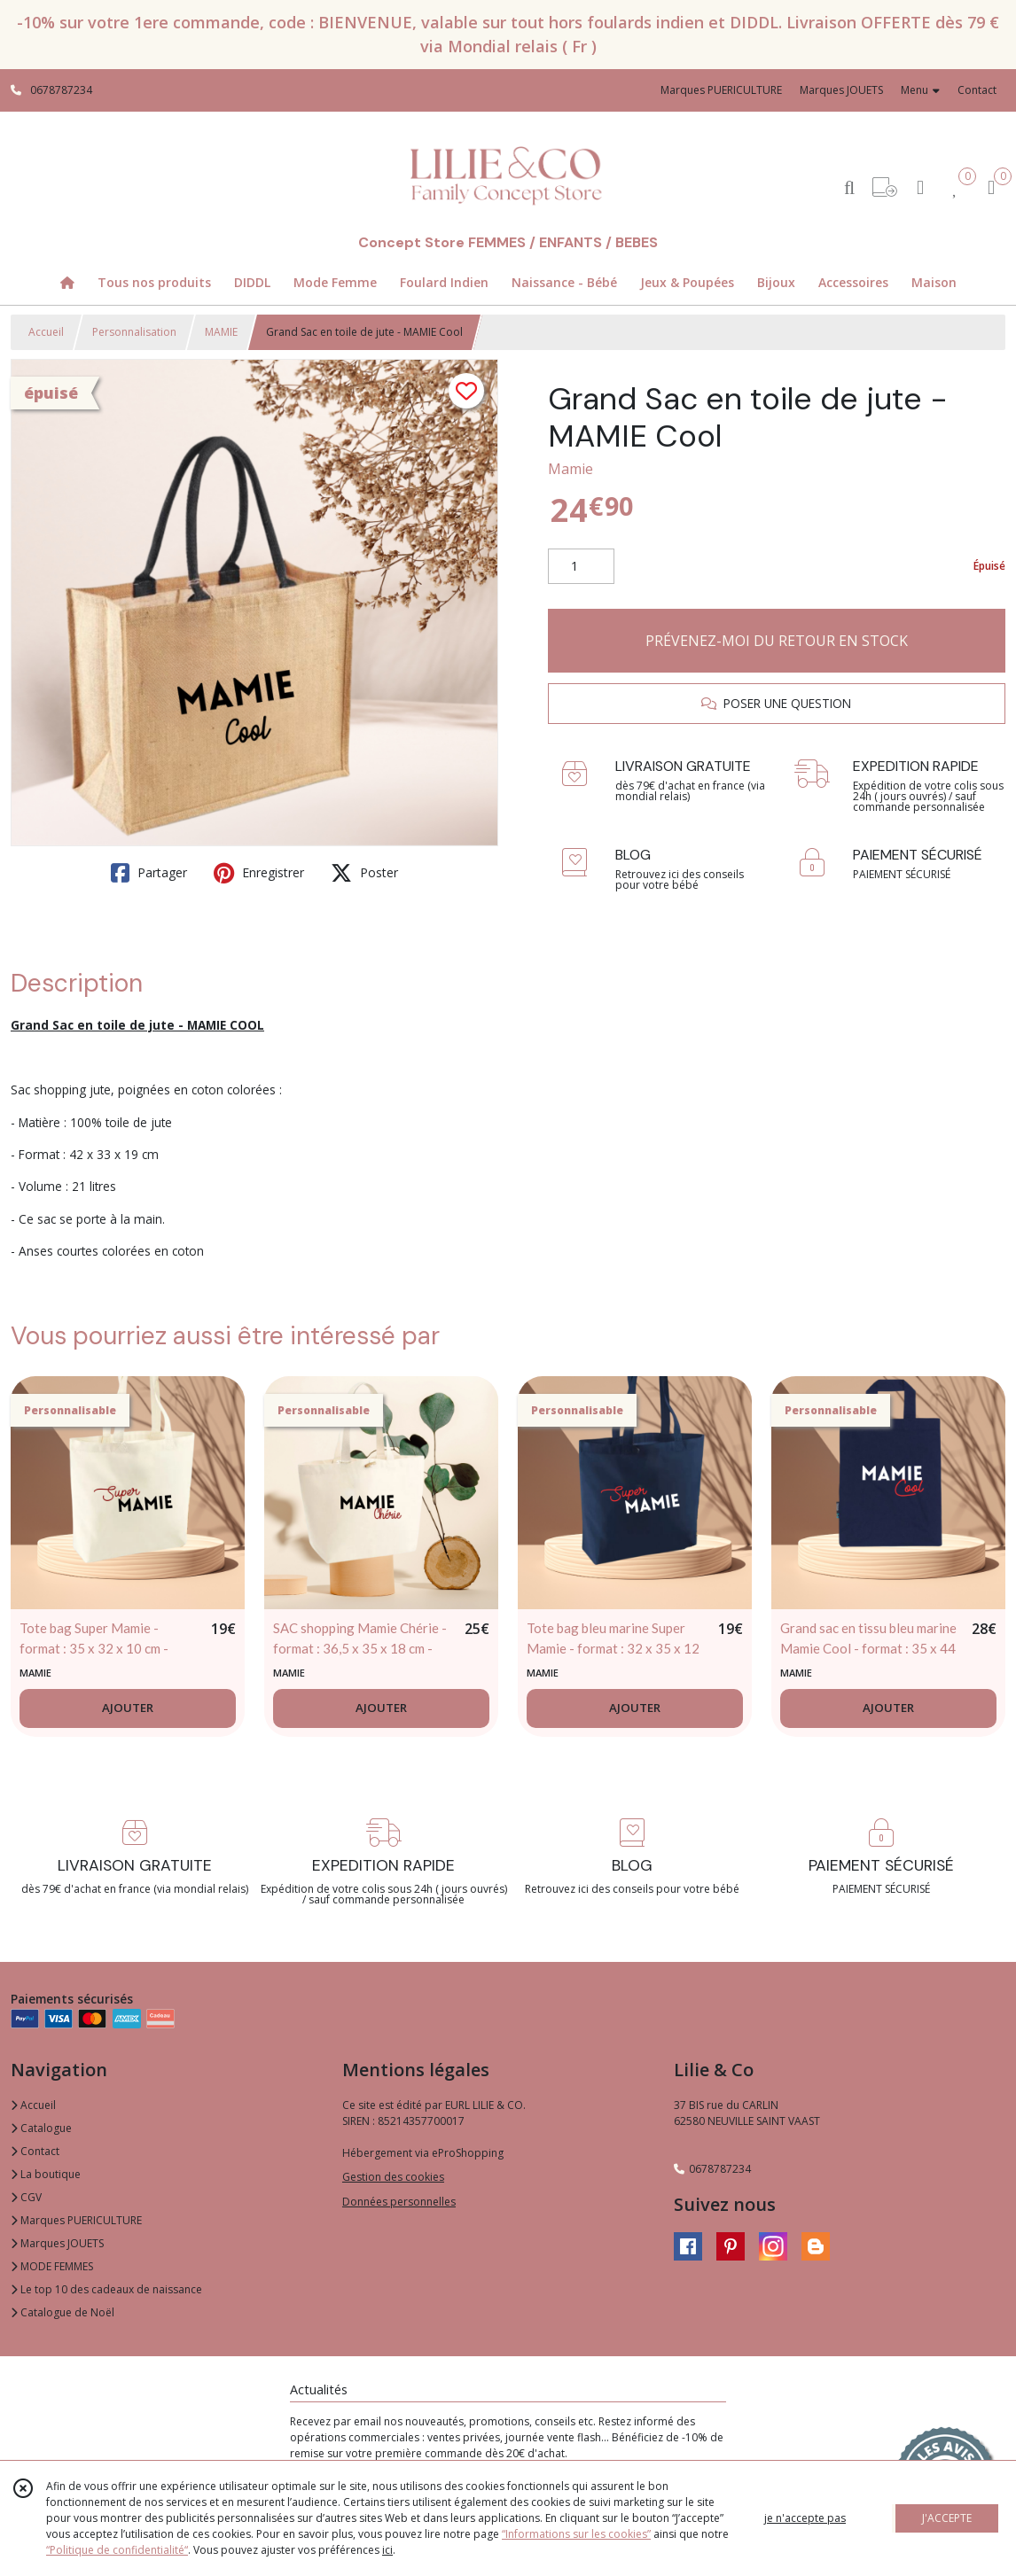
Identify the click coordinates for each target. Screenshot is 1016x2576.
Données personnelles (399, 2201)
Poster (364, 872)
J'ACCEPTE (947, 2517)
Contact (976, 89)
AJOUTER (127, 1708)
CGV (26, 2197)
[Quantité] (581, 566)
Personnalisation (134, 331)
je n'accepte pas (805, 2517)
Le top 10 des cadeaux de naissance (106, 2289)
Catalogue (41, 2128)
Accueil (46, 331)
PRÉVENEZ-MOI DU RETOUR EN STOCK (776, 640)
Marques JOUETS (57, 2243)
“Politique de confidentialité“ (117, 2549)
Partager (149, 872)
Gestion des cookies (393, 2176)
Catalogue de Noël (62, 2312)
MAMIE (221, 331)
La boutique (46, 2174)
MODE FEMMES (52, 2266)
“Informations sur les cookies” (576, 2533)
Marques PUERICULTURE (76, 2220)
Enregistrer (259, 872)
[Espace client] (920, 186)
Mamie (570, 469)
